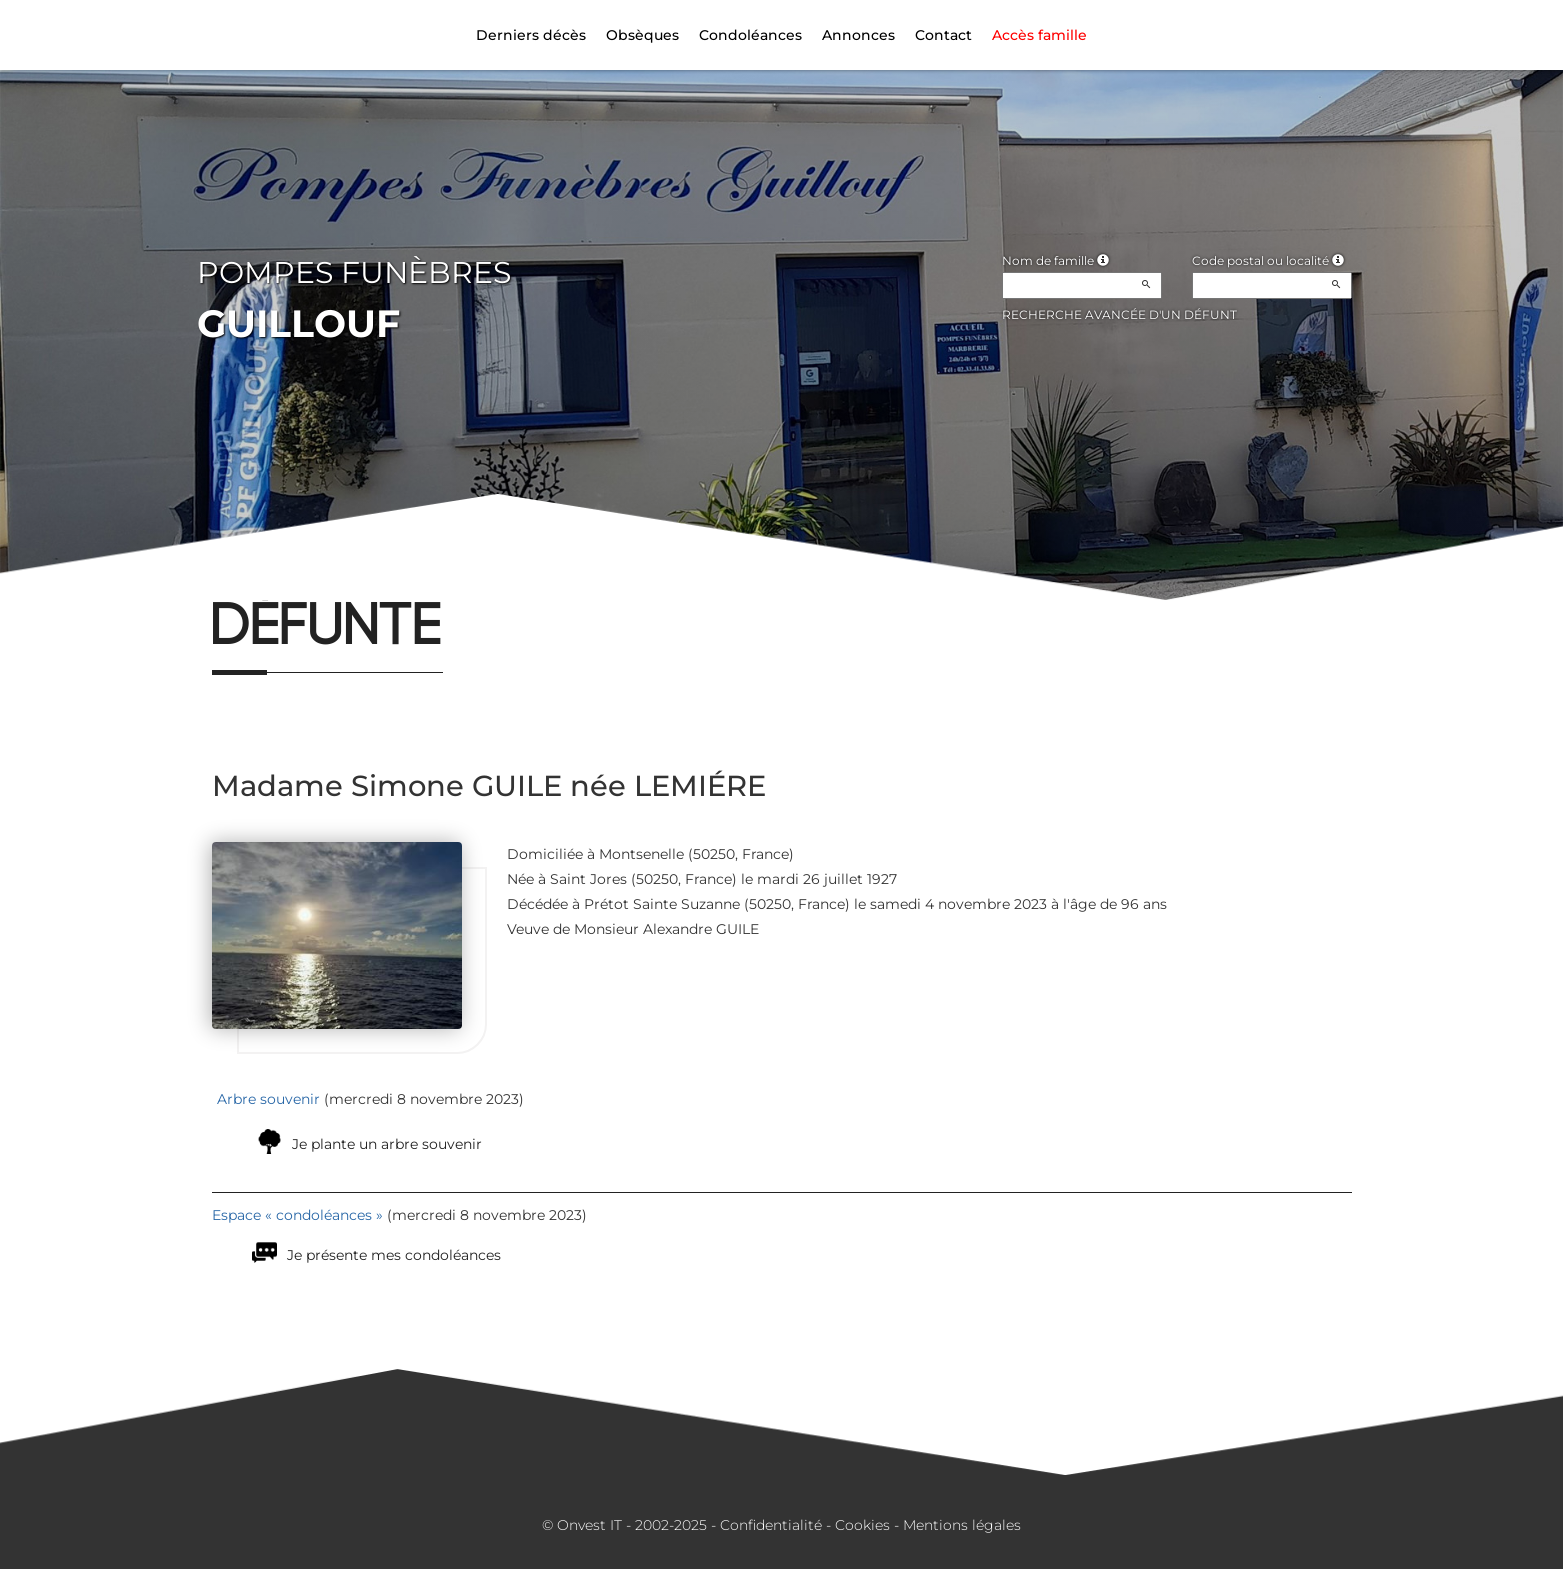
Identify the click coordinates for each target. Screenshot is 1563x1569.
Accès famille (1039, 35)
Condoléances (750, 35)
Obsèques (642, 35)
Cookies (862, 1525)
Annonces (858, 35)
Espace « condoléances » (297, 1215)
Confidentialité (771, 1525)
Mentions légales (962, 1525)
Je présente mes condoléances (394, 1255)
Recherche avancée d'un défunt (1119, 314)
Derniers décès (531, 35)
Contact (943, 35)
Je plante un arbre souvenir (387, 1144)
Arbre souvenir (268, 1099)
